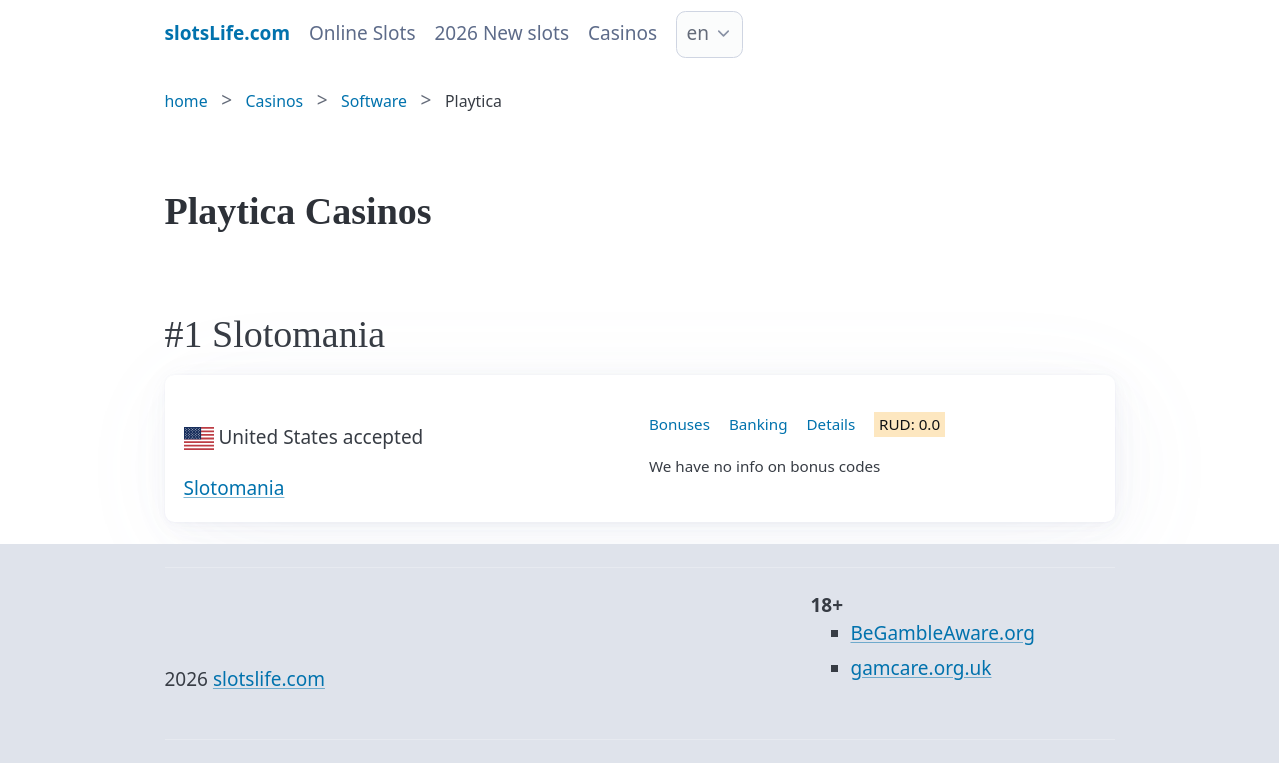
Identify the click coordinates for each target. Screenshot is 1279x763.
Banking (758, 424)
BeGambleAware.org (943, 633)
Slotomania (234, 488)
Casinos (622, 33)
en (698, 33)
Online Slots (362, 33)
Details (831, 424)
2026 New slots (501, 33)
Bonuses (679, 424)
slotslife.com (269, 679)
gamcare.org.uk (921, 668)
